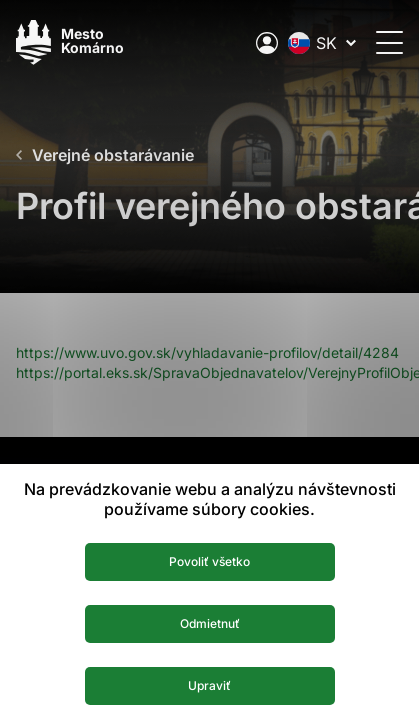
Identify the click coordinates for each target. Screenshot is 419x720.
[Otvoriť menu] (389, 42)
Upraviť (209, 685)
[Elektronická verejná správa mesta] (267, 43)
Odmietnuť (210, 623)
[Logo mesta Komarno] (70, 42)
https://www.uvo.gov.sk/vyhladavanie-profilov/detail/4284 (207, 352)
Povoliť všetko (209, 561)
